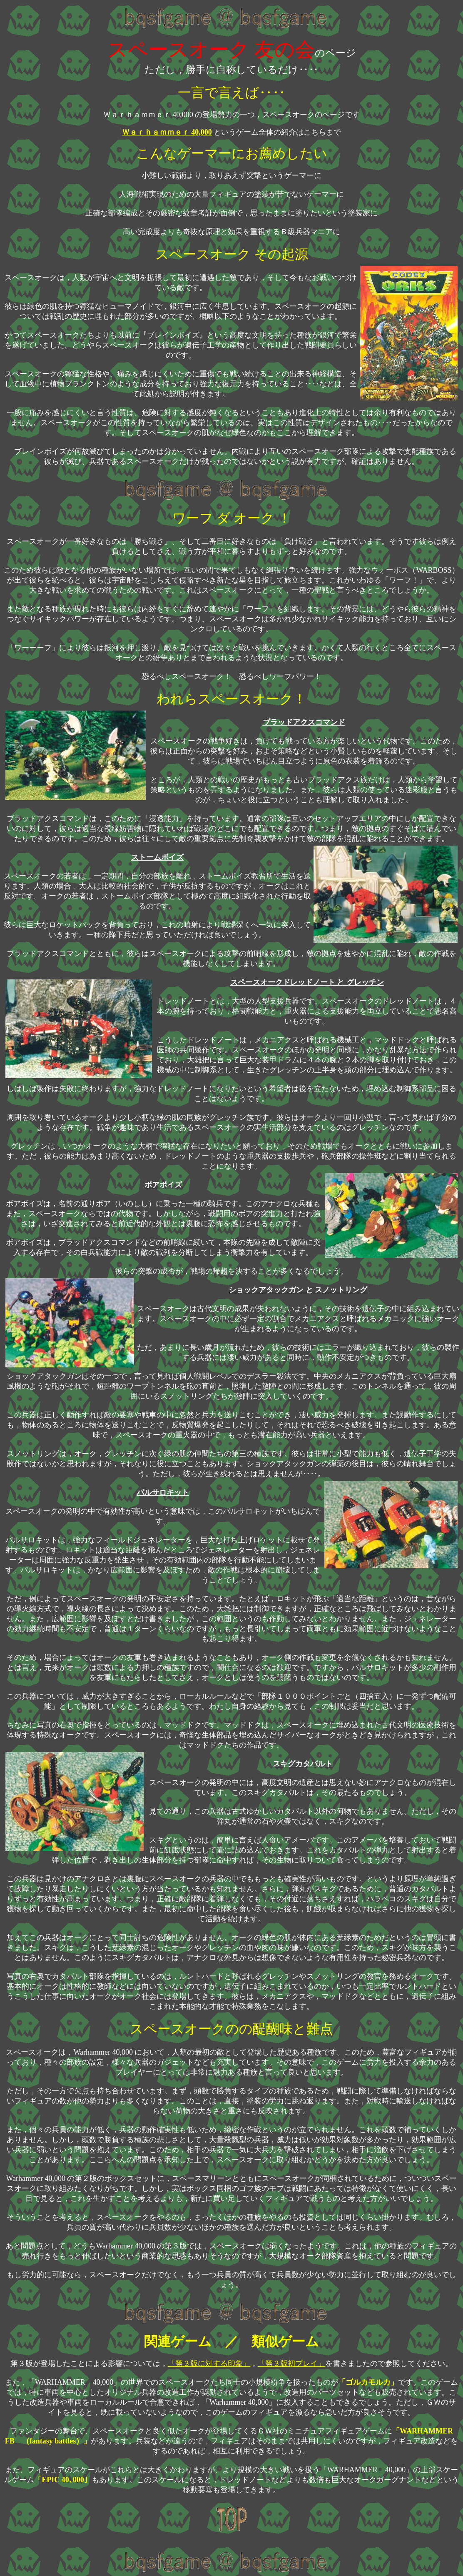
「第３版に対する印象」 (209, 2363)
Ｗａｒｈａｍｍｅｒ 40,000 (167, 132)
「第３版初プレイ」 (291, 2363)
